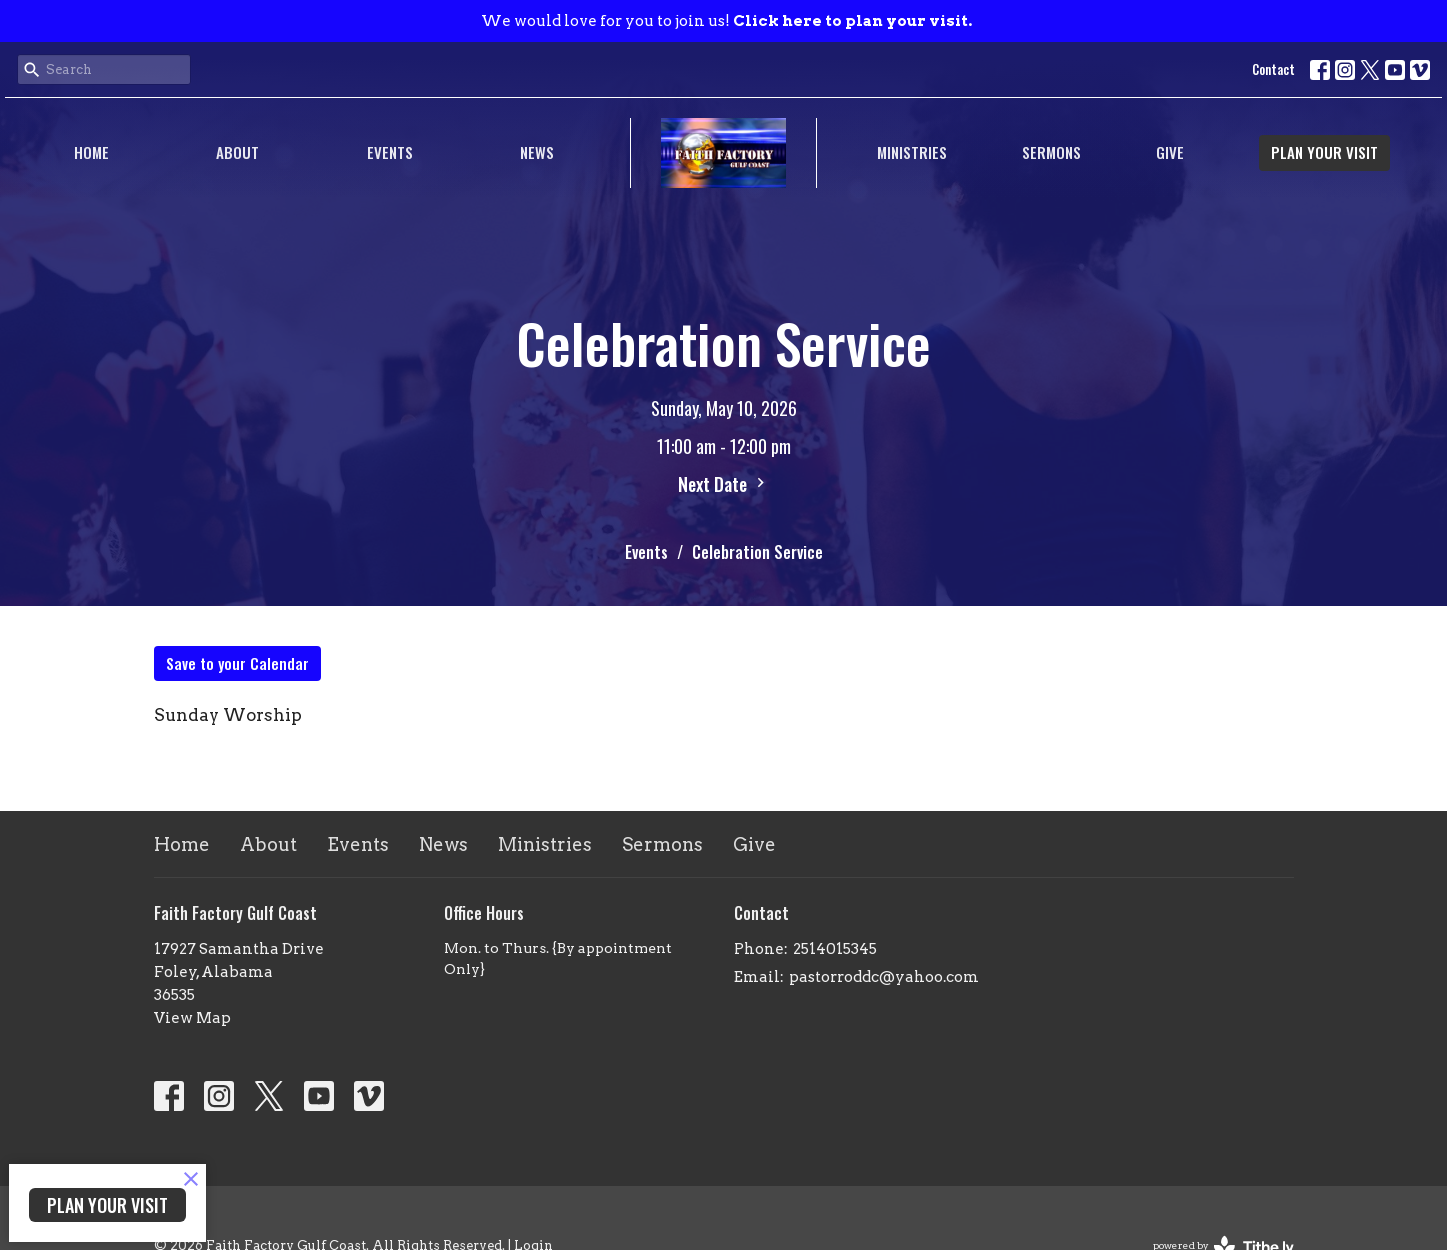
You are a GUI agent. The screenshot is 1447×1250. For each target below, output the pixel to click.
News (537, 152)
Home (91, 152)
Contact (1273, 69)
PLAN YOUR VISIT (1324, 152)
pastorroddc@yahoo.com (884, 977)
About (237, 152)
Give (1170, 152)
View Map (192, 1018)
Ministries (912, 152)
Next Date (724, 484)
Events (390, 152)
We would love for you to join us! (726, 21)
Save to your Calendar (237, 663)
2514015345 (835, 949)
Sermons (1051, 152)
